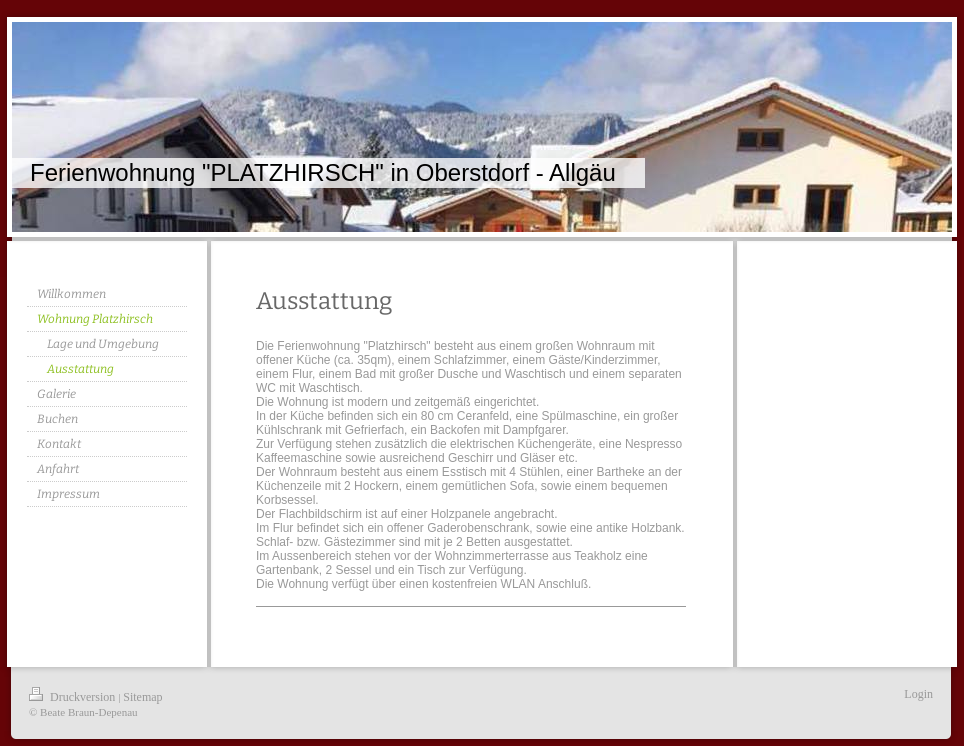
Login (918, 694)
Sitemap (142, 697)
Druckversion (73, 697)
